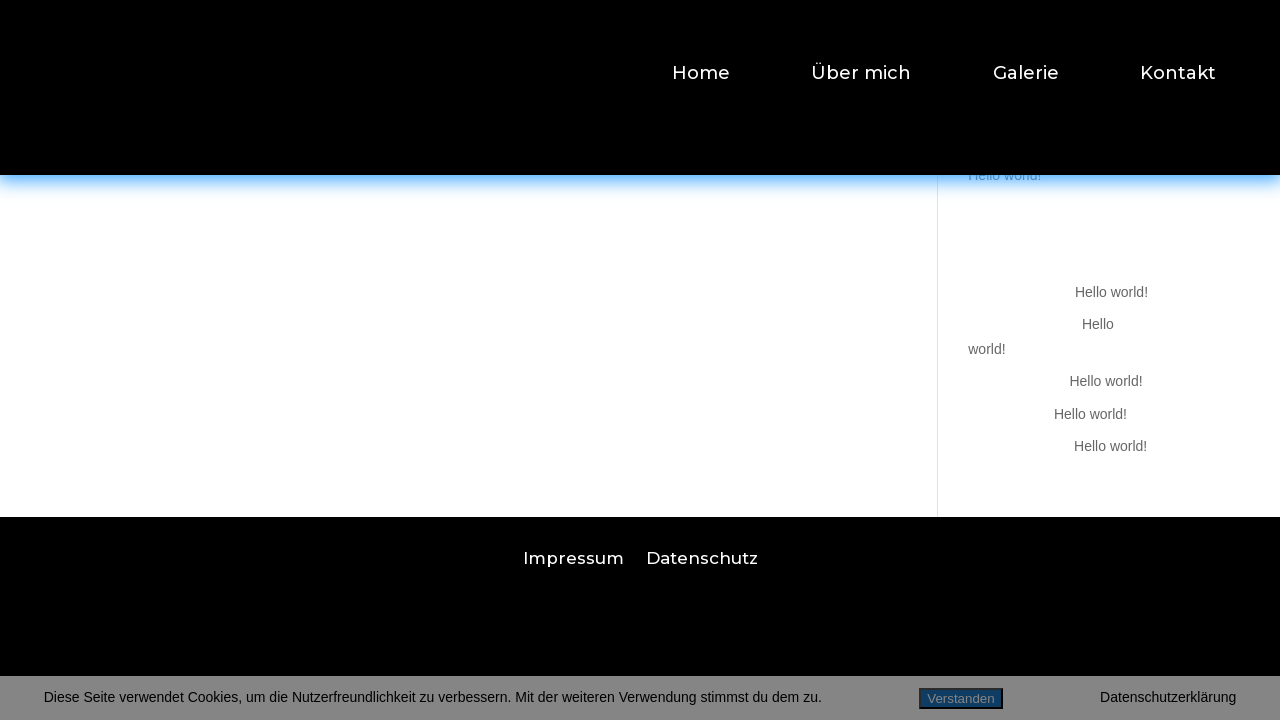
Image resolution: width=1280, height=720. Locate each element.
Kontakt (1178, 75)
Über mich (861, 75)
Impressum (573, 556)
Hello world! (1004, 175)
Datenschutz (702, 556)
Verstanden (960, 698)
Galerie (1026, 75)
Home (701, 75)
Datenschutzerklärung (1168, 697)
